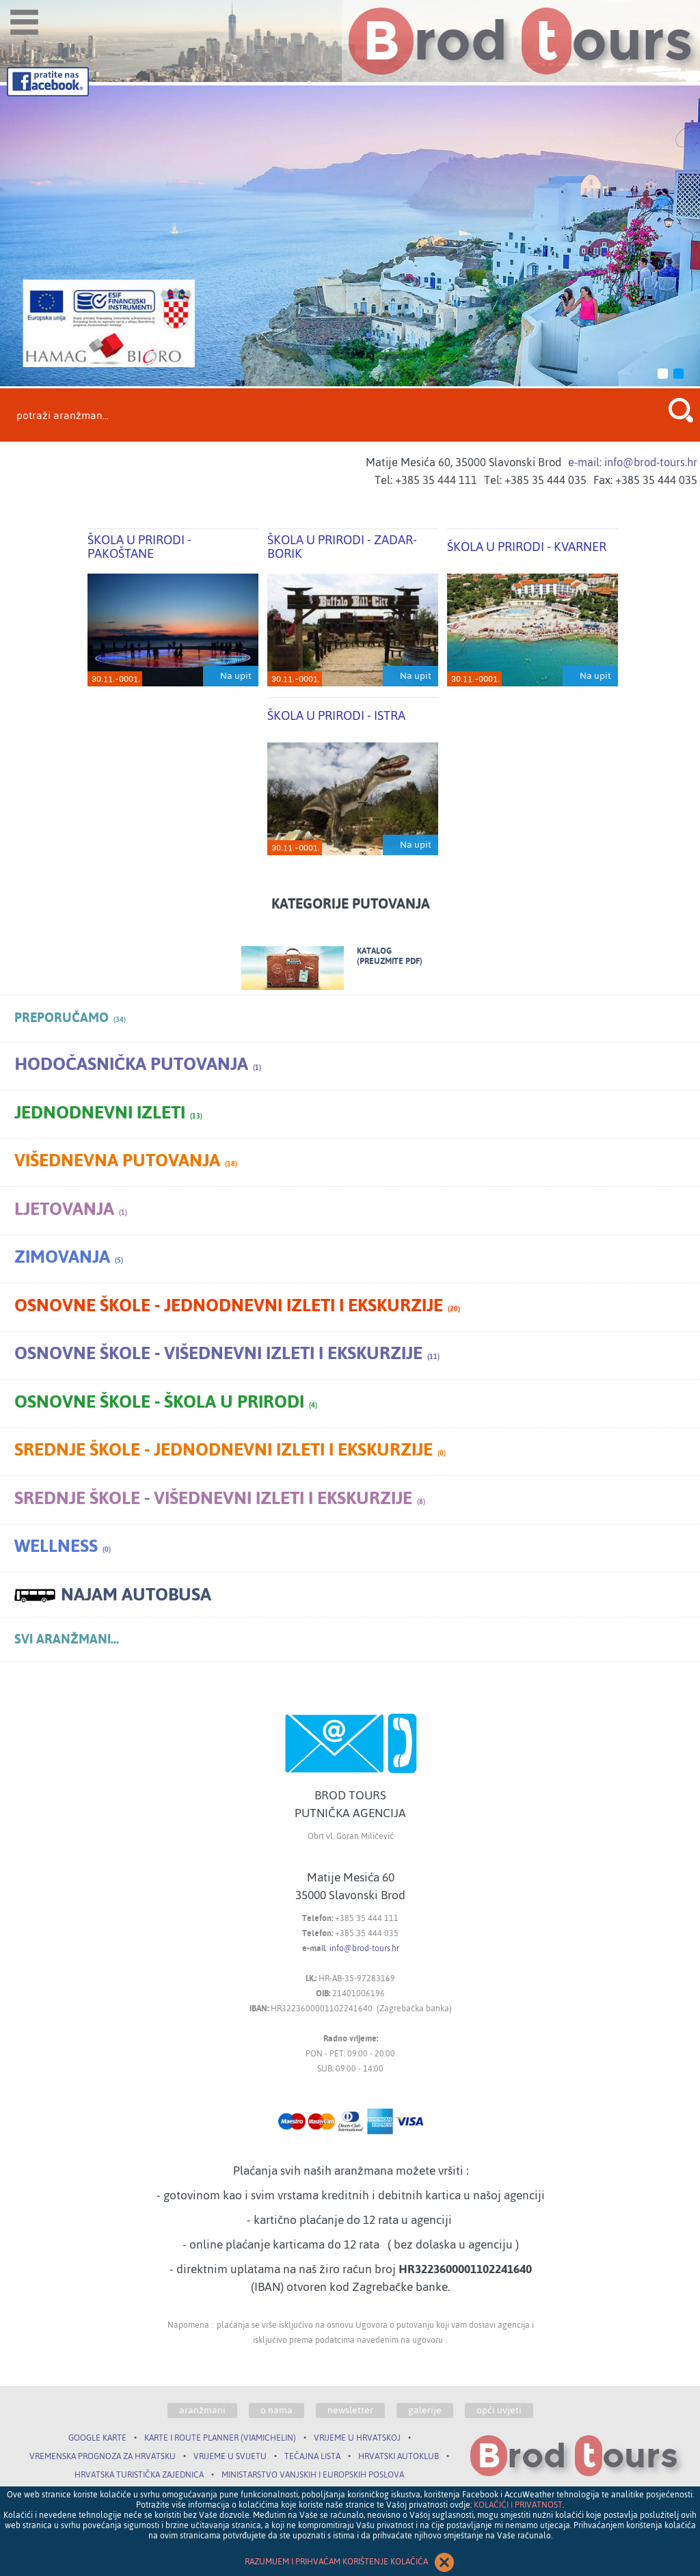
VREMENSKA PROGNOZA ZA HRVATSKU (102, 2456)
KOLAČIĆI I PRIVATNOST (518, 2505)
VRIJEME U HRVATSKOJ (357, 2438)
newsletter (350, 2410)
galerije (425, 2410)
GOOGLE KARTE (97, 2438)
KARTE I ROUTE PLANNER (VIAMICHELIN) (220, 2438)
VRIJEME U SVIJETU (230, 2456)
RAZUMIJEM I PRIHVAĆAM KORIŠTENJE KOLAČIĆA (350, 2562)
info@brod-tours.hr (364, 1948)
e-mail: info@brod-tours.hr (632, 462)
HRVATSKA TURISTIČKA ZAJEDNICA (139, 2475)
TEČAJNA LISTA (312, 2456)
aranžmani (202, 2410)
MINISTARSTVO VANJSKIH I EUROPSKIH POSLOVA (312, 2475)
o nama (276, 2410)
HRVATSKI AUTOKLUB (398, 2456)
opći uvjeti (499, 2410)
